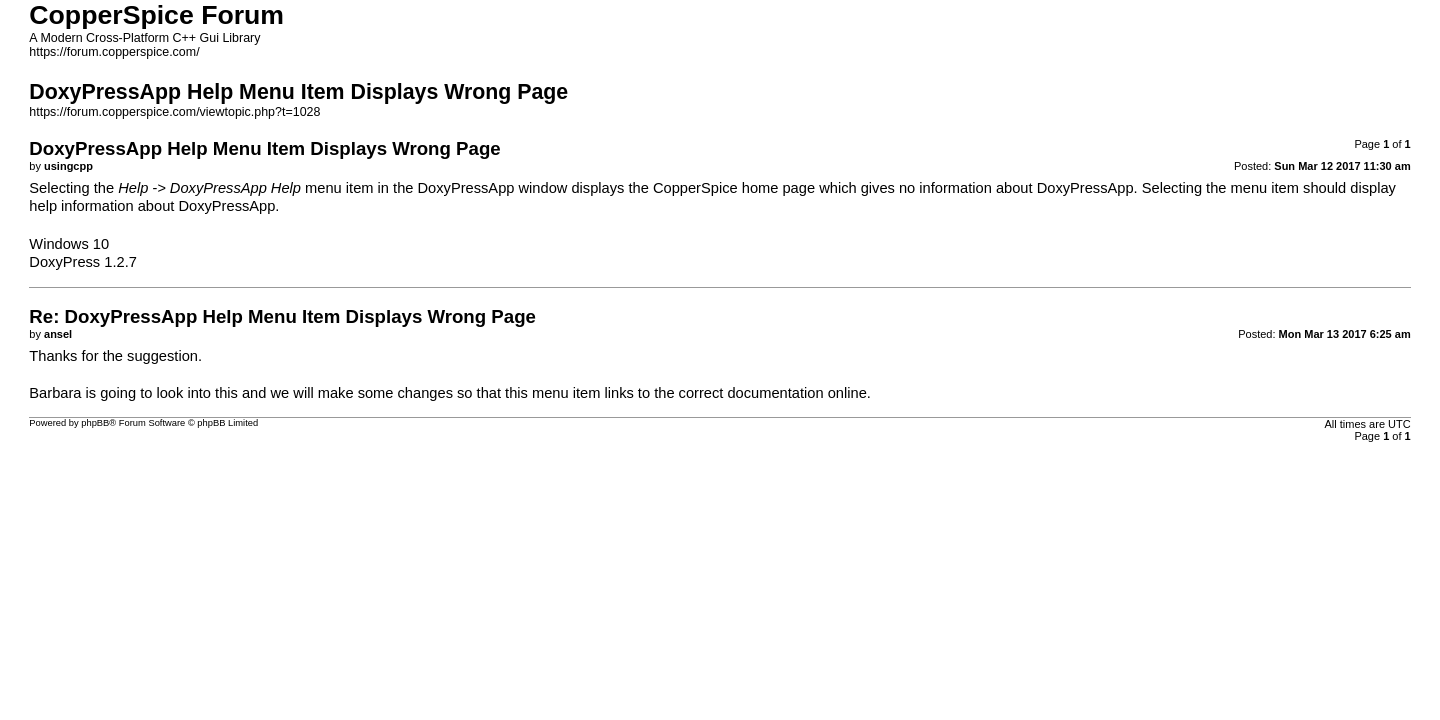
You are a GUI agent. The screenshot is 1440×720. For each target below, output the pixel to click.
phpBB (95, 423)
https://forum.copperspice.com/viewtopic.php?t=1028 (174, 112)
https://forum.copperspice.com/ (114, 52)
